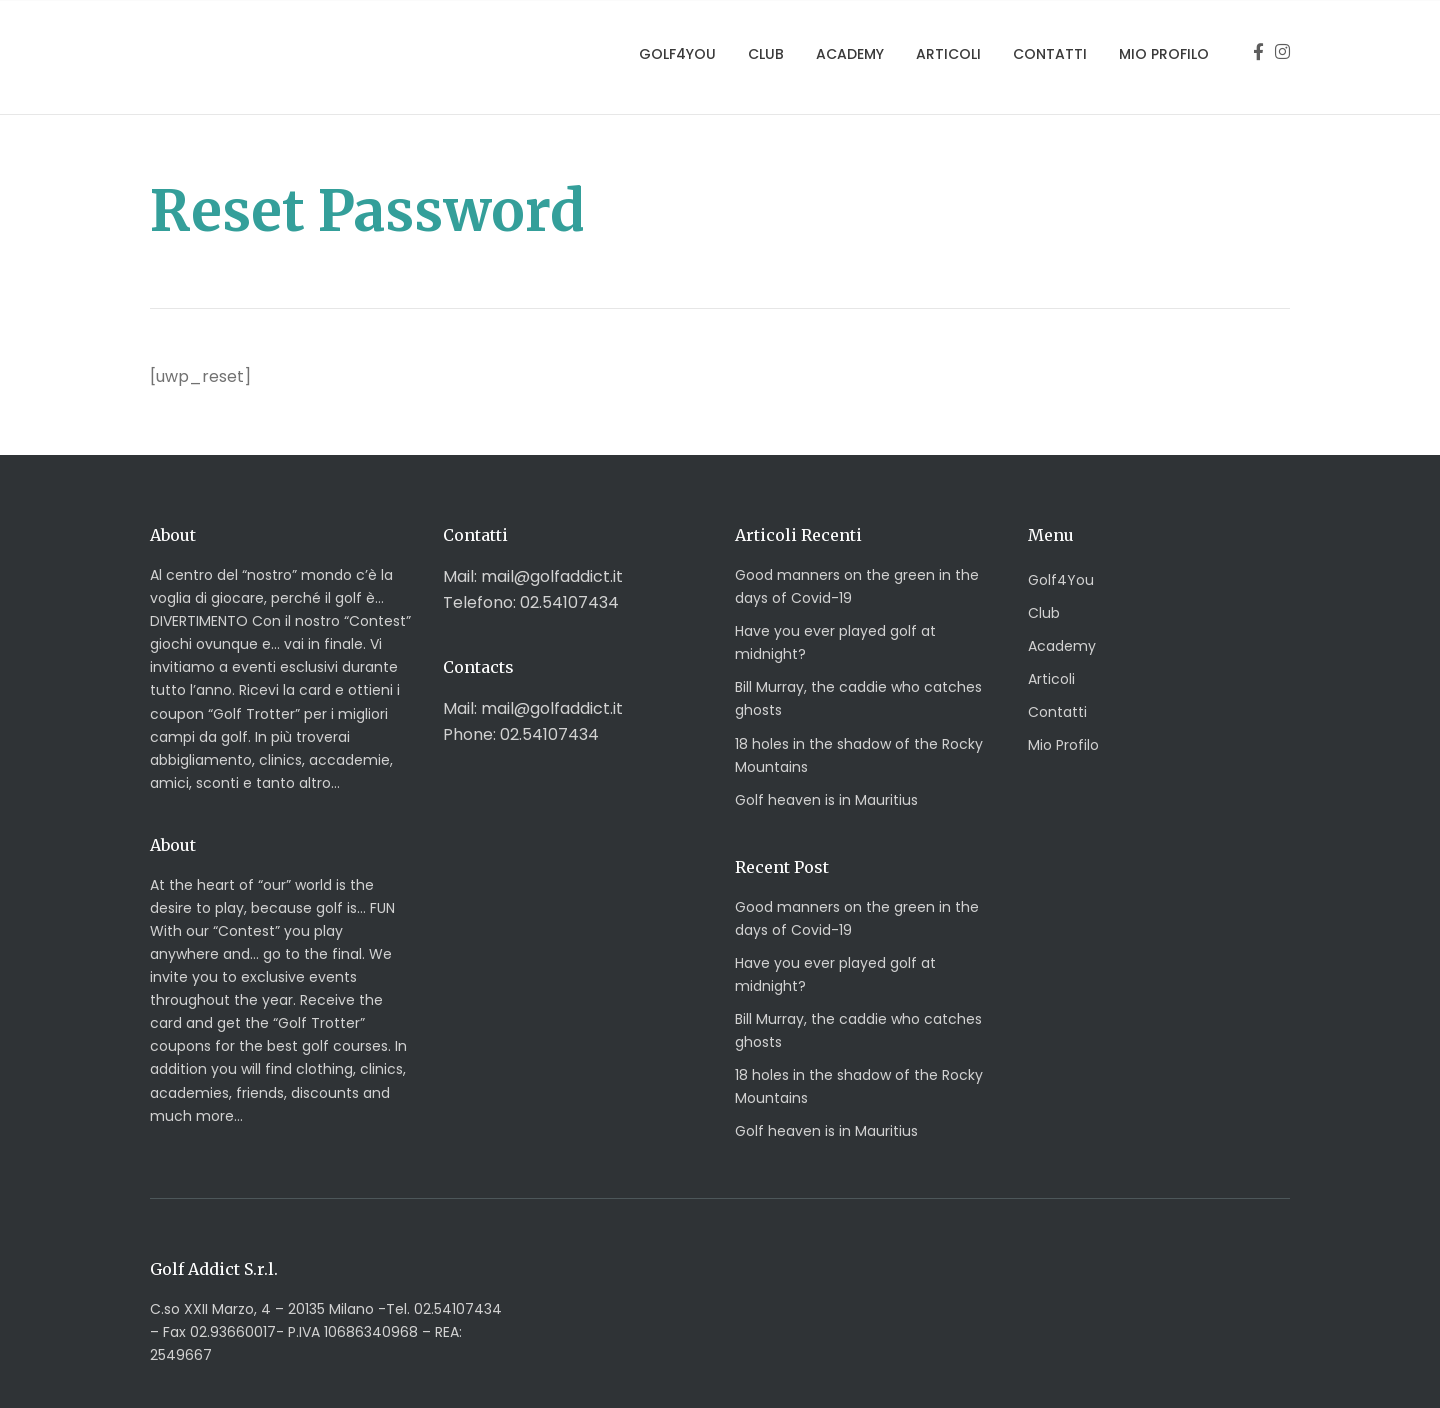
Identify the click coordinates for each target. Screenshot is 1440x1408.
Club (766, 54)
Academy (850, 54)
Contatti (1050, 54)
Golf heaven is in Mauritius (826, 800)
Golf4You (677, 54)
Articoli (948, 54)
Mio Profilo (1164, 54)
